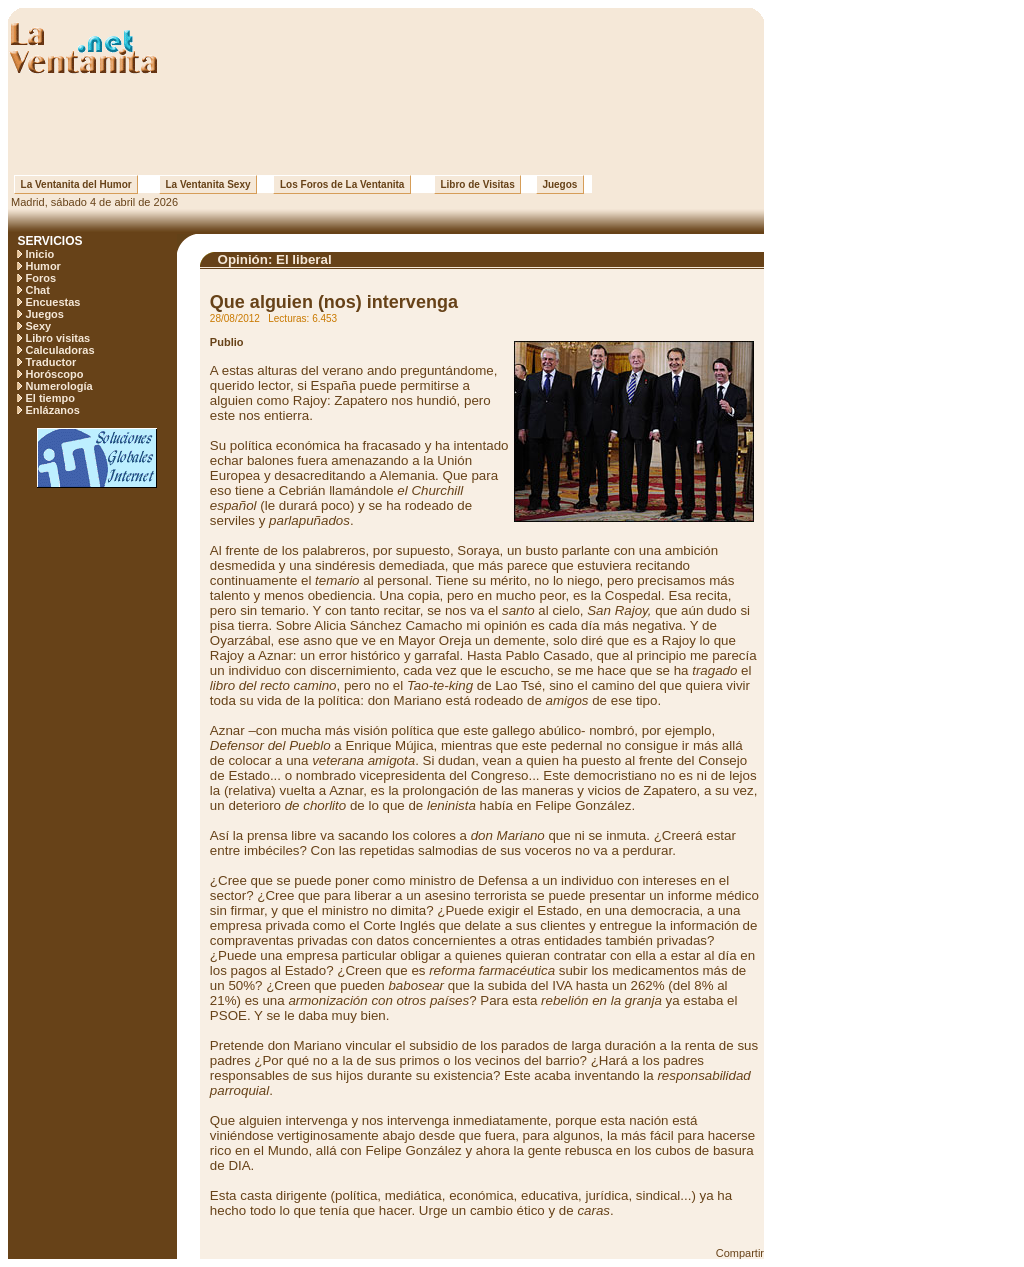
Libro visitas (57, 338)
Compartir (740, 1253)
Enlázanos (52, 410)
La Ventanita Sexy (208, 184)
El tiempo (50, 398)
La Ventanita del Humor (76, 184)
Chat (37, 290)
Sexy (38, 326)
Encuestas (52, 302)
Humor (42, 266)
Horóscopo (54, 374)
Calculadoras (59, 350)
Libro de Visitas (477, 184)
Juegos (560, 184)
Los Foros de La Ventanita (342, 184)
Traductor (50, 362)
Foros (40, 278)
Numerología (58, 386)
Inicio (39, 254)
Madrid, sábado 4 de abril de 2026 (93, 202)
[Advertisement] (386, 125)
